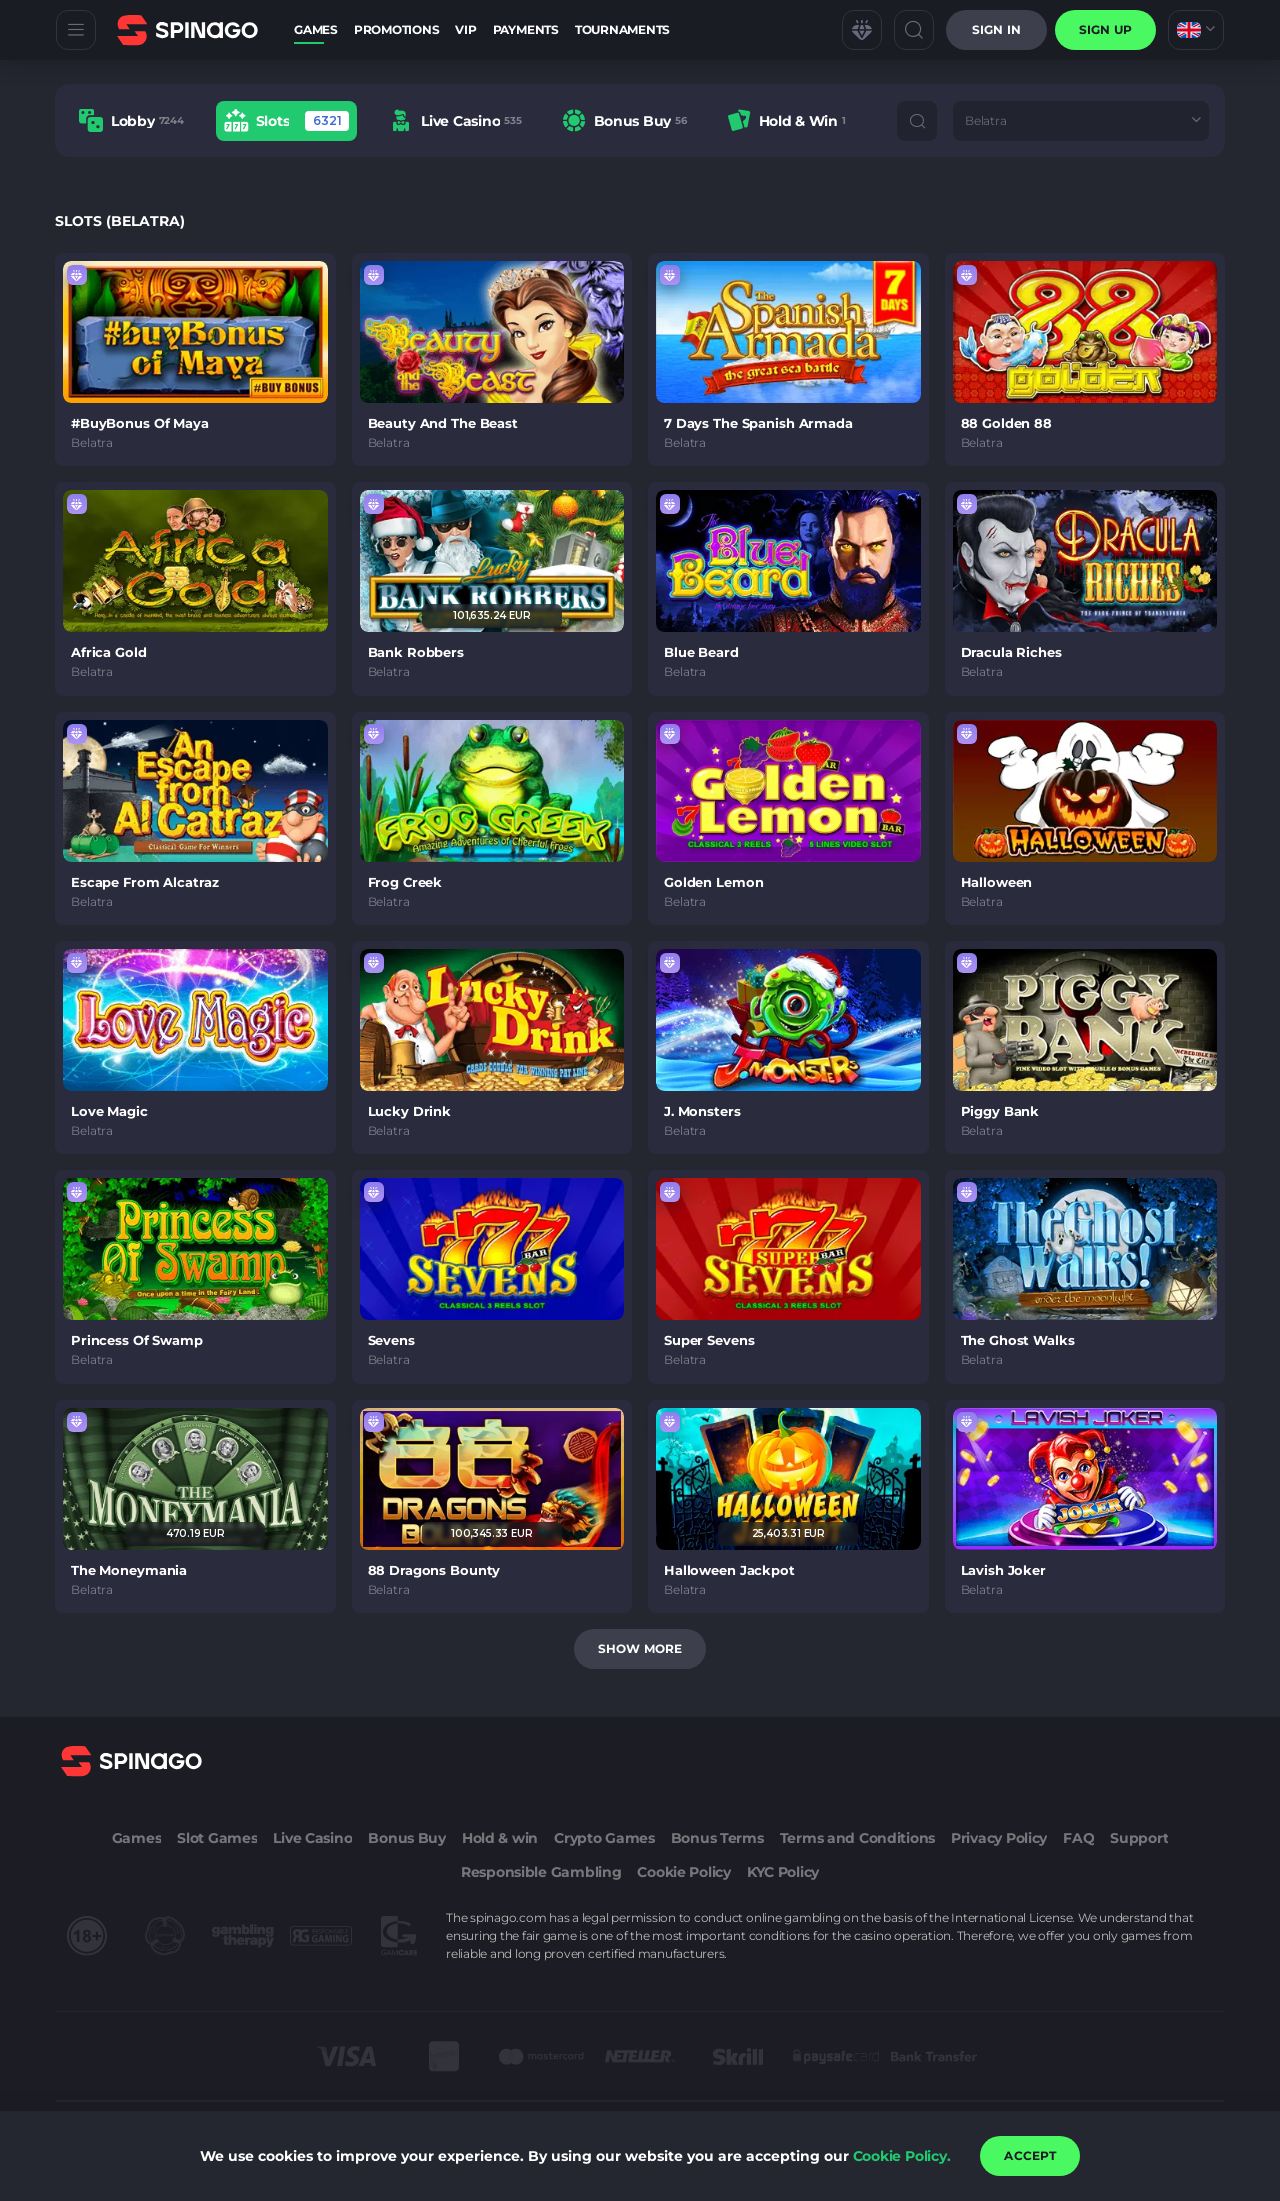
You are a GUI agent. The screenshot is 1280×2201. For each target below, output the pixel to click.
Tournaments (622, 29)
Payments (526, 29)
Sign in (996, 29)
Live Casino (312, 1838)
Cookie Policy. (902, 2156)
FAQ (1078, 1838)
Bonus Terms (717, 1838)
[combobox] (1196, 30)
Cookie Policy (683, 1872)
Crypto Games (604, 1838)
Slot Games (217, 1838)
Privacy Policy (999, 1838)
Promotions (397, 29)
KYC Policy (783, 1872)
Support (1139, 1838)
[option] (131, 120)
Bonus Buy (406, 1838)
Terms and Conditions (857, 1838)
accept (1030, 2155)
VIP (465, 29)
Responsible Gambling (541, 1872)
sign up (1105, 29)
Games (316, 29)
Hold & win (500, 1838)
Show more (640, 1648)
